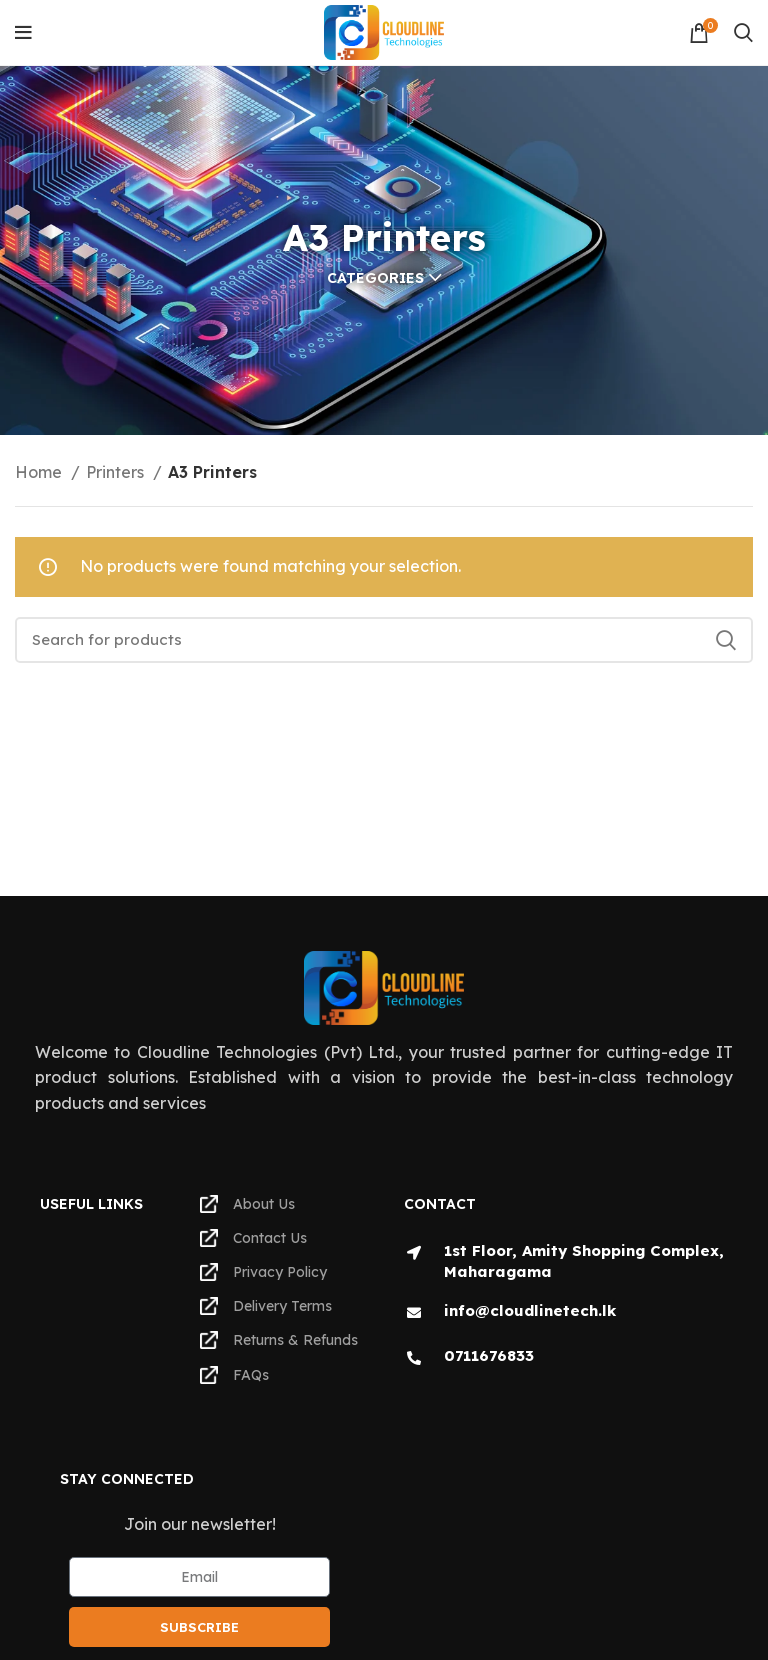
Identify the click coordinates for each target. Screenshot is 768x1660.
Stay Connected (127, 1479)
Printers (117, 472)
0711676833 (489, 1355)
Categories (375, 278)
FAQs (234, 1375)
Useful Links (91, 1204)
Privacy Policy (263, 1272)
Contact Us (253, 1238)
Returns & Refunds (279, 1340)
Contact (440, 1204)
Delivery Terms (266, 1306)
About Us (247, 1204)
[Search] (743, 33)
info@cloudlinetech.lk (530, 1310)
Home (40, 472)
